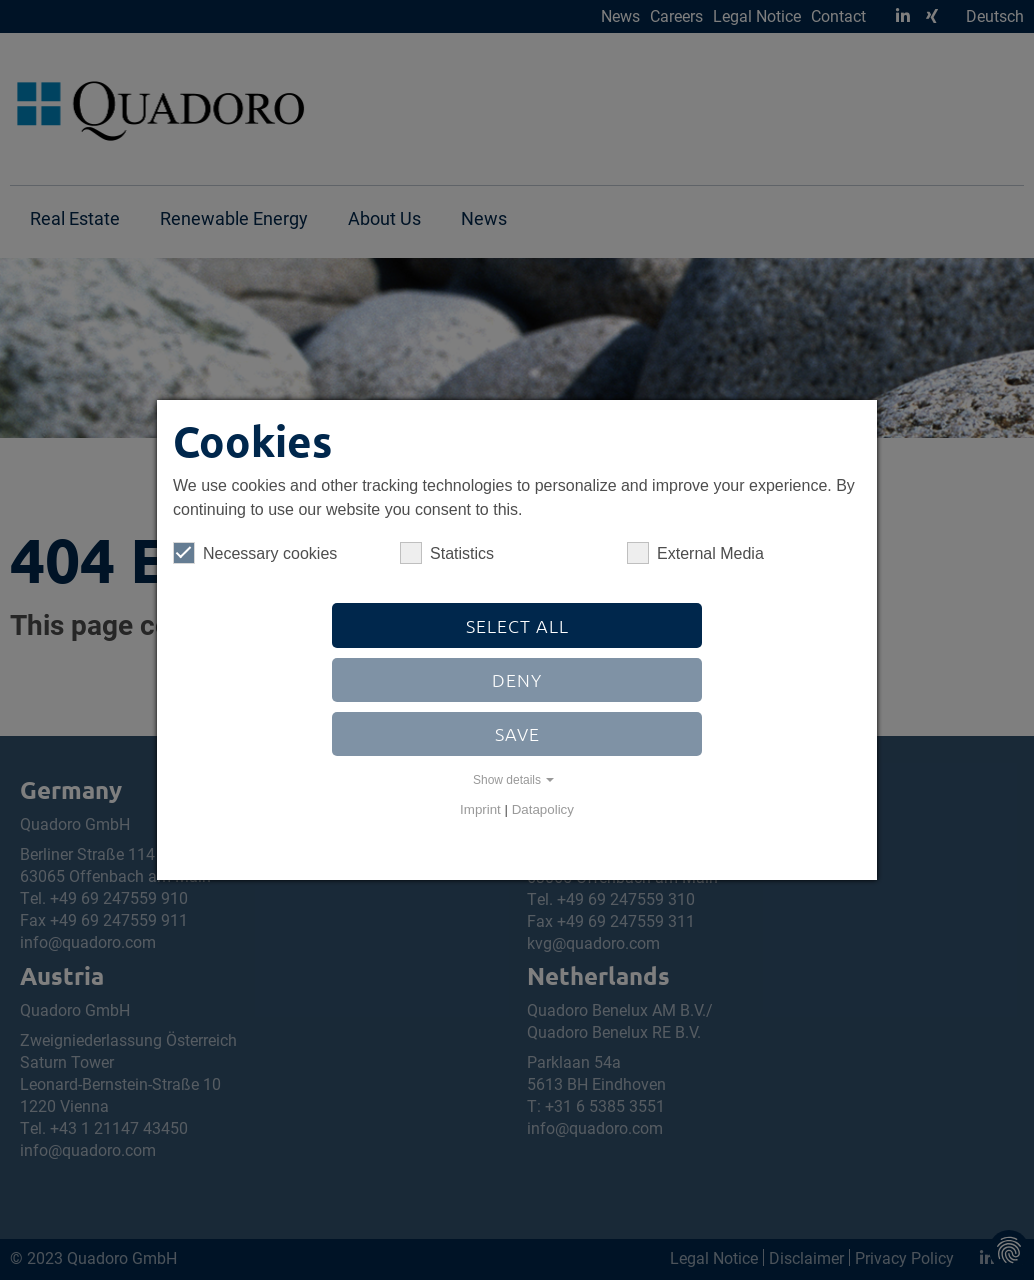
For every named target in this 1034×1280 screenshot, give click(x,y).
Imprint (480, 809)
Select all (517, 625)
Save (517, 733)
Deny (517, 679)
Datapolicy (543, 809)
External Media (695, 553)
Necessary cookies (255, 553)
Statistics (447, 553)
